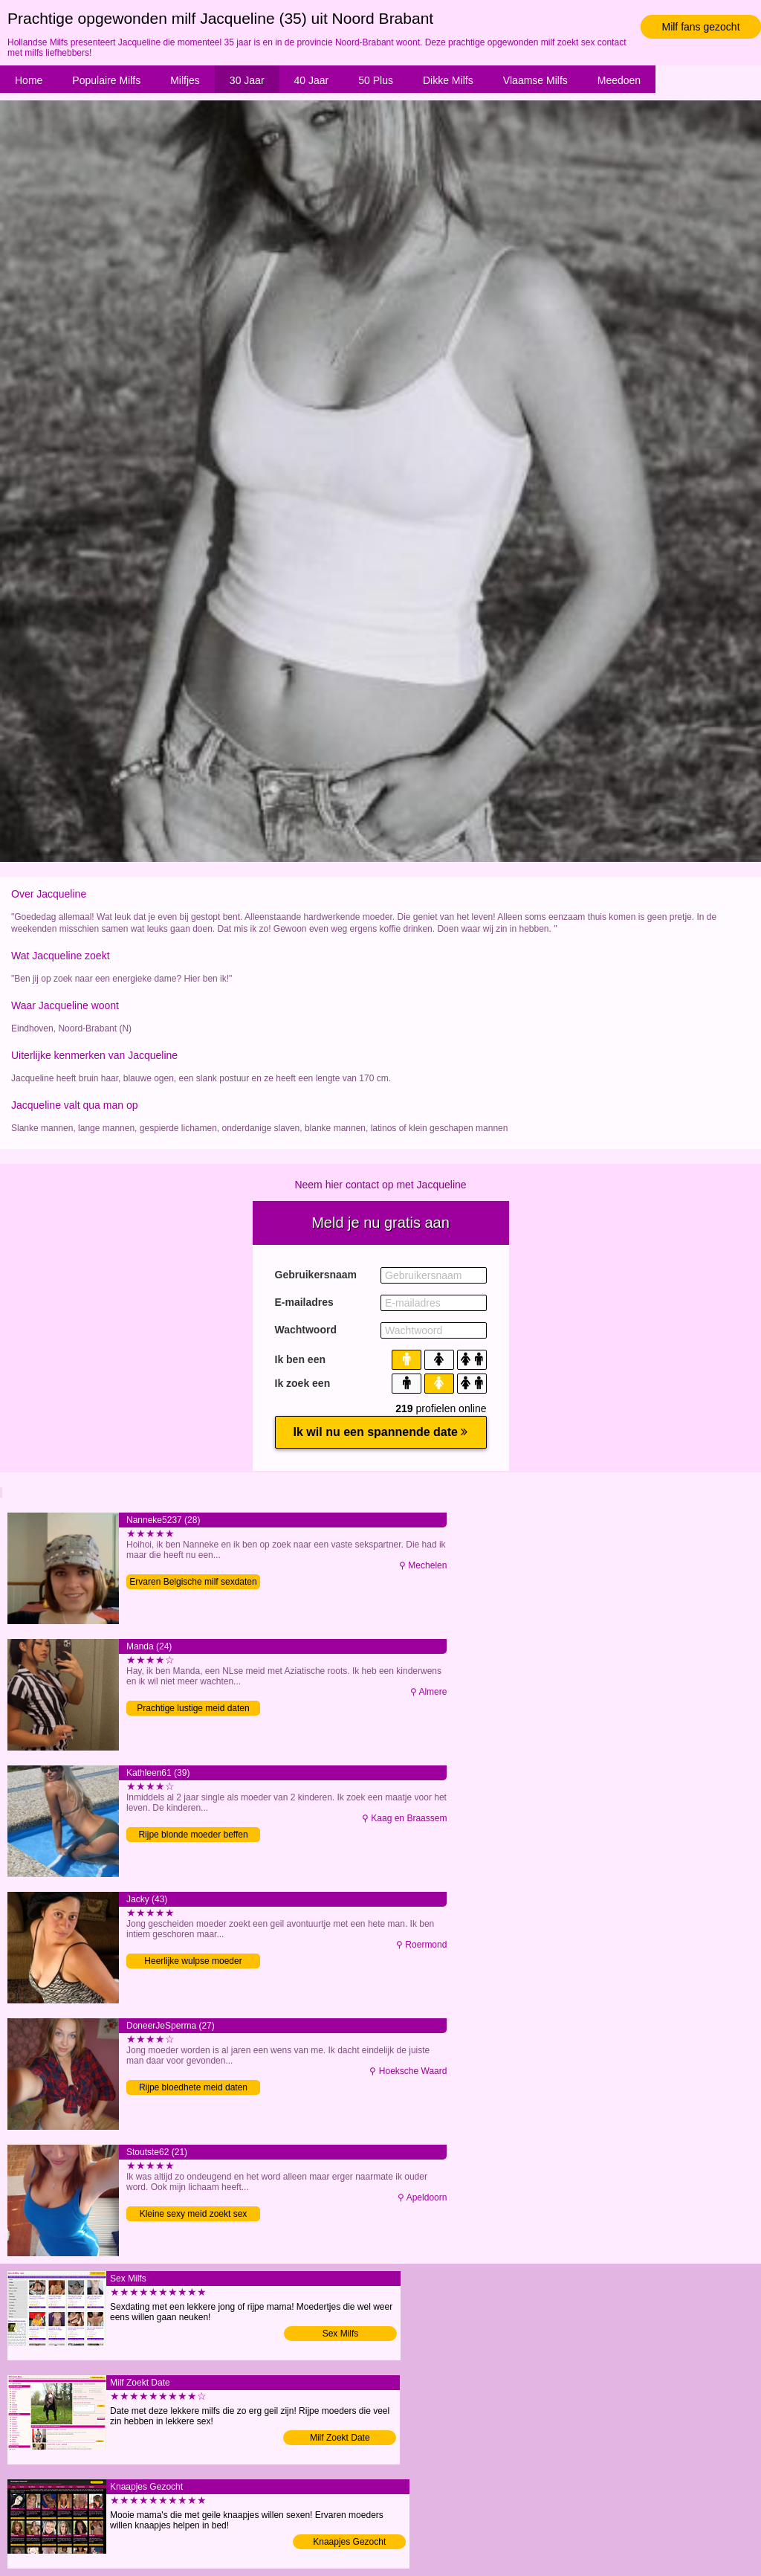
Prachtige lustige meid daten (193, 1708)
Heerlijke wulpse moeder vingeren (193, 1962)
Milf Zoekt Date (340, 2437)
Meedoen (619, 80)
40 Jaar (311, 80)
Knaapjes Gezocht (349, 2542)
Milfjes (185, 80)
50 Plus (375, 80)
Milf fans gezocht (700, 27)
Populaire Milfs (106, 80)
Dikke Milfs (448, 80)
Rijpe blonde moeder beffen (192, 1834)
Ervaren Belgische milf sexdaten (192, 1582)
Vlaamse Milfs (535, 80)
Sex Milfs (341, 2333)
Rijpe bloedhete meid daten (193, 2087)
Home (28, 80)
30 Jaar (247, 80)
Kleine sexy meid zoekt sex (193, 2214)
